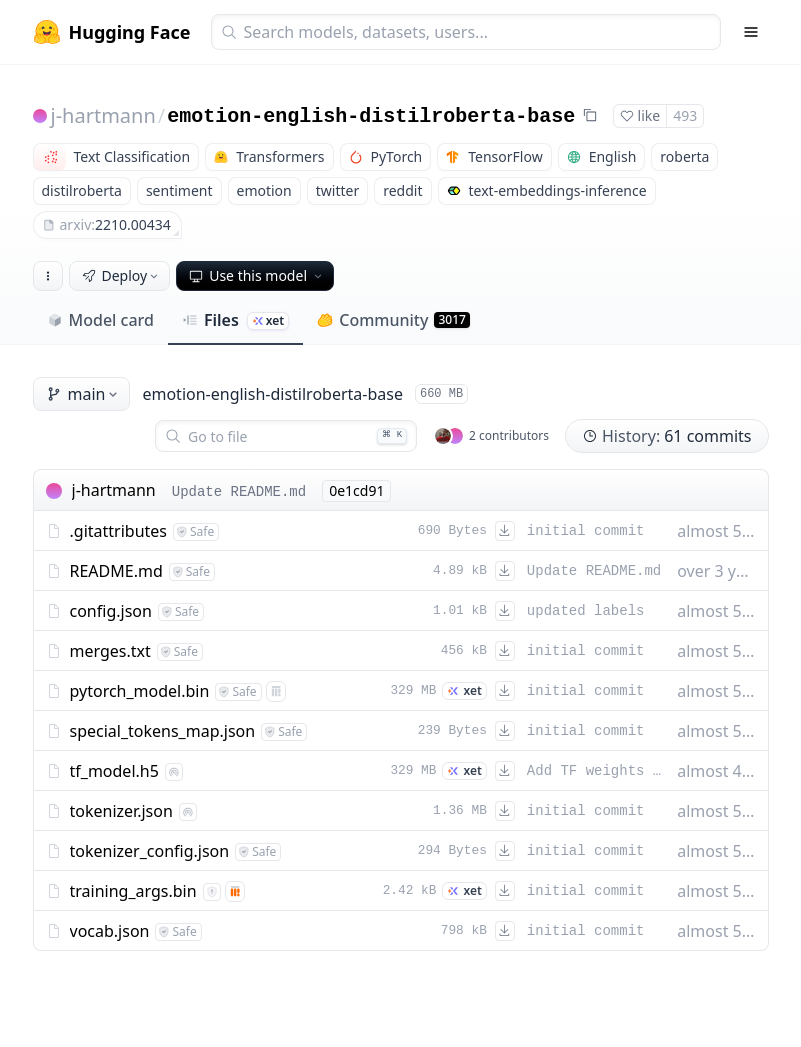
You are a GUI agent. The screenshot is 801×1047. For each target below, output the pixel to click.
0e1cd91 (356, 490)
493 (685, 115)
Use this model (257, 275)
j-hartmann (103, 115)
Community (393, 320)
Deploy (122, 275)
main (84, 394)
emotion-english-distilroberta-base (371, 116)
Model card (100, 320)
